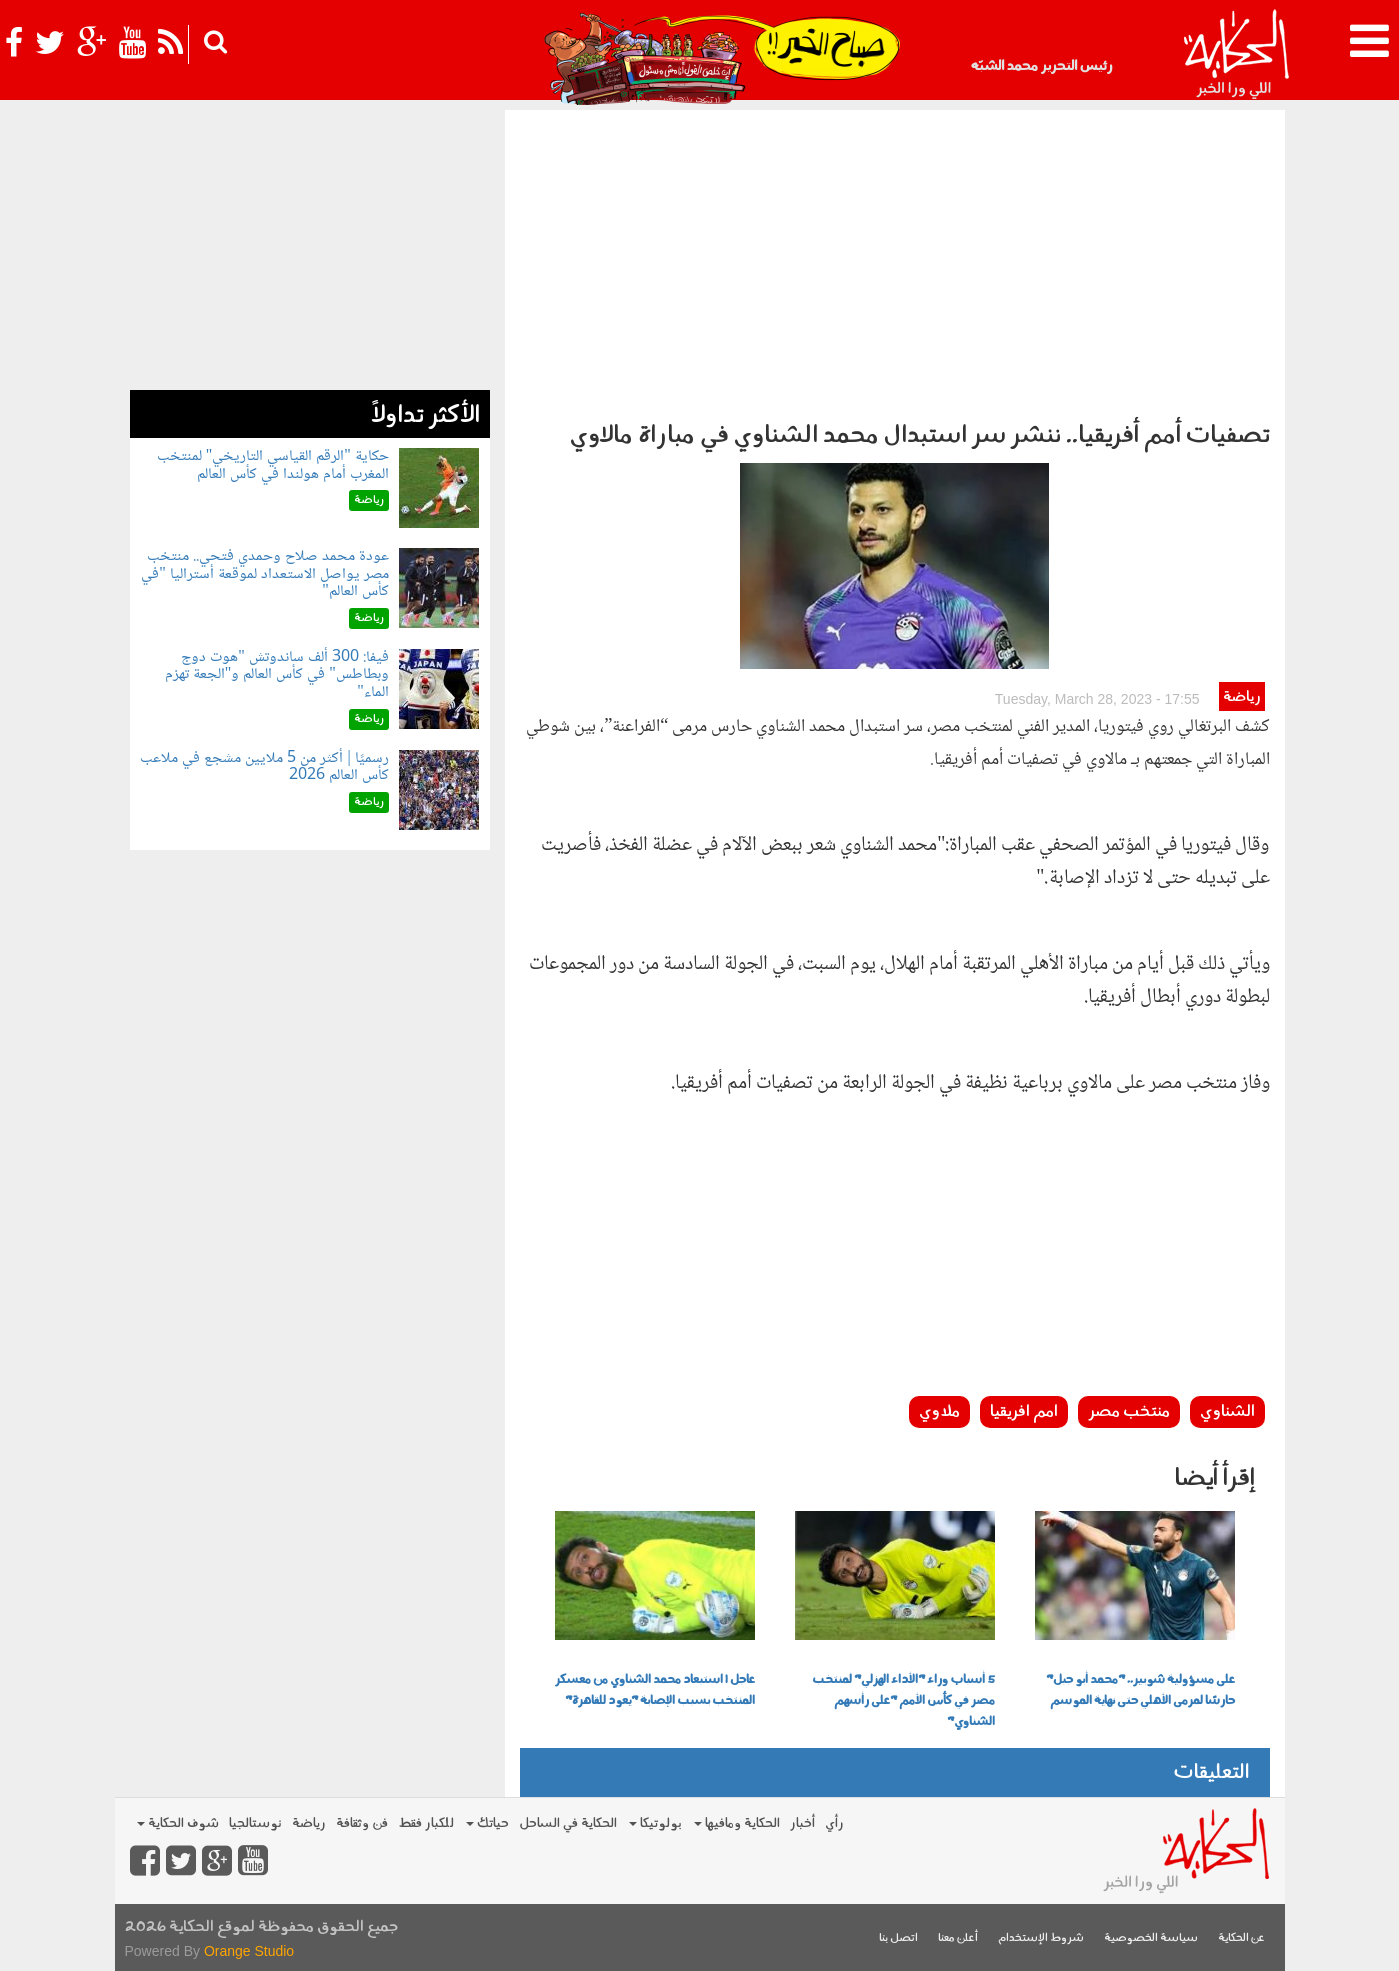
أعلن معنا (958, 1938)
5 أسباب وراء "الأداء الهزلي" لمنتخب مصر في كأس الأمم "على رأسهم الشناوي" (903, 1701)
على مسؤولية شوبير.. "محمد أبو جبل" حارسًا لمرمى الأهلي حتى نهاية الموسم (1140, 1690)
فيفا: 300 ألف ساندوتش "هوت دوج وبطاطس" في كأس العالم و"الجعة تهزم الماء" (277, 675)
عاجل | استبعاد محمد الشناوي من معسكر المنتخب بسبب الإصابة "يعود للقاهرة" (655, 1690)
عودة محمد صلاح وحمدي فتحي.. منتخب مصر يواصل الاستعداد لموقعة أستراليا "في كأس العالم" (265, 574)
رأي (834, 1823)
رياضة (1241, 697)
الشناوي (1227, 1412)
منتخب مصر (1129, 1412)
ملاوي (939, 1412)
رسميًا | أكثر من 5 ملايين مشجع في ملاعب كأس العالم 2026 (264, 767)
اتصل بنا (898, 1938)
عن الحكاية (1241, 1938)
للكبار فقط (426, 1823)
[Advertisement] (895, 260)
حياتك (487, 1823)
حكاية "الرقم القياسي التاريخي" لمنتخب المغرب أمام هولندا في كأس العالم (273, 465)
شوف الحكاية (178, 1823)
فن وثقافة (362, 1823)
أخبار (802, 1823)
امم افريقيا (1024, 1412)
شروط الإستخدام (1041, 1938)
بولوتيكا (655, 1823)
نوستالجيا (255, 1823)
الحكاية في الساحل (568, 1823)
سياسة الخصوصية (1151, 1938)
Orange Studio (249, 1951)
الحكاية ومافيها (737, 1823)
